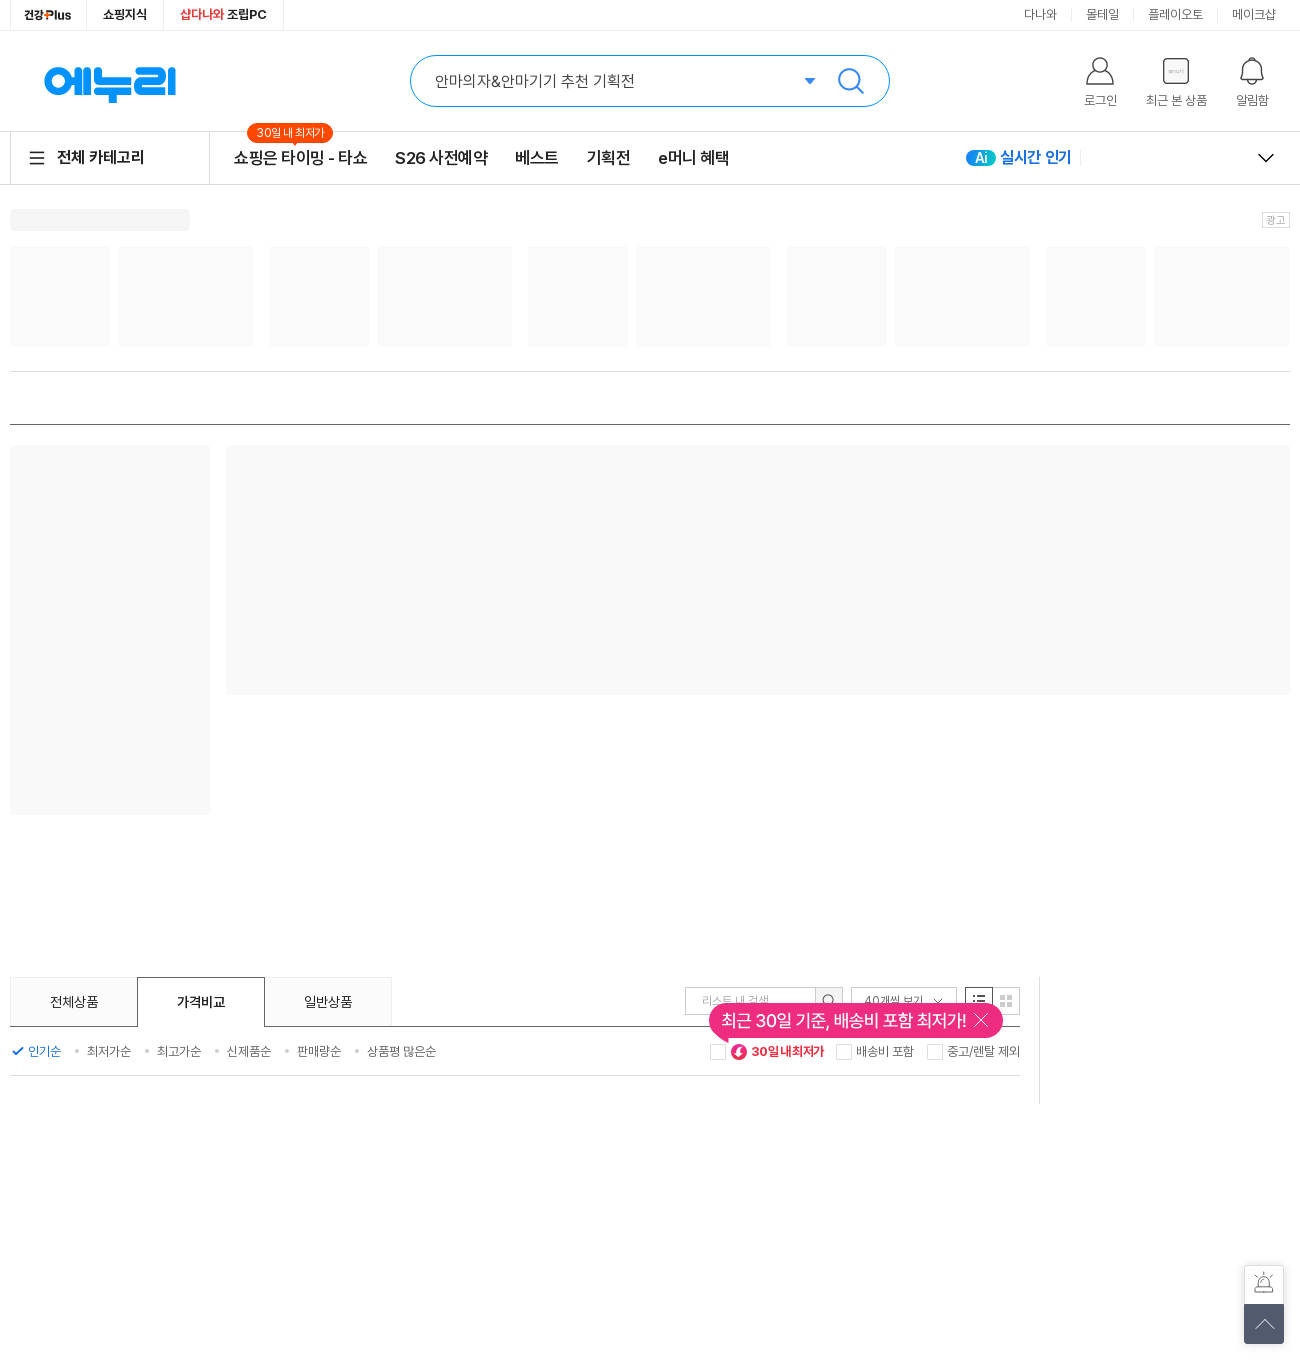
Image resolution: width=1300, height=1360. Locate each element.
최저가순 (109, 1051)
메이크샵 (1254, 14)
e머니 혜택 (693, 158)
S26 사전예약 (441, 158)
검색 (851, 81)
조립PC (223, 14)
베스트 (537, 158)
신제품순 (249, 1051)
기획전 (609, 158)
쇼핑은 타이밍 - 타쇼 (300, 157)
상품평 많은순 (401, 1051)
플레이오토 (1175, 14)
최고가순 (179, 1051)
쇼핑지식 (125, 14)
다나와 (1040, 14)
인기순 (44, 1051)
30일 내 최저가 (777, 1052)
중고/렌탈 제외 (983, 1051)
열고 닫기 (1266, 158)
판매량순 (319, 1051)
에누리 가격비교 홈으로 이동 (110, 81)
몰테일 (1102, 14)
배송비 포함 (885, 1051)
